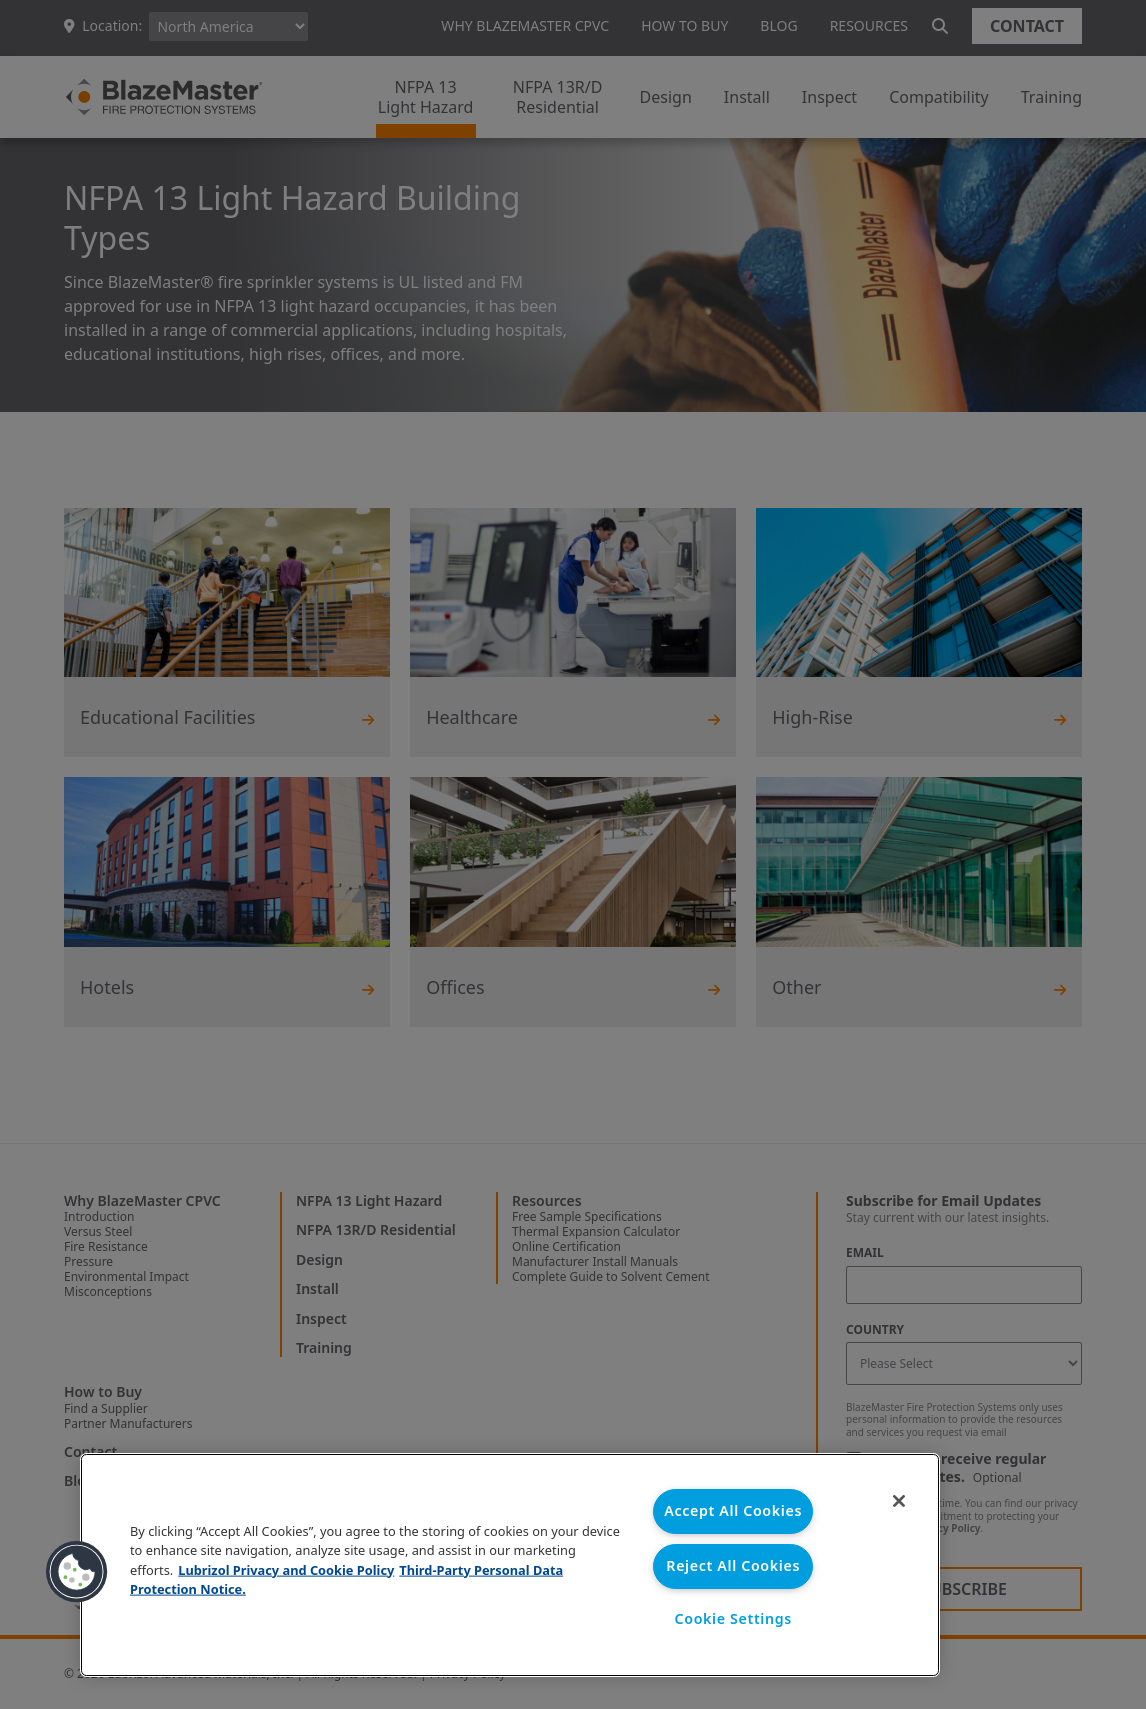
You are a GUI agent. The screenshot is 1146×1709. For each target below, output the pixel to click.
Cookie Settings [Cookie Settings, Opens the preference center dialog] (733, 1619)
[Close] (898, 1502)
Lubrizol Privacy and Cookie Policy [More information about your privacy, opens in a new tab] (286, 1569)
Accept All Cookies (733, 1511)
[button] (77, 1572)
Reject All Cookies (733, 1565)
